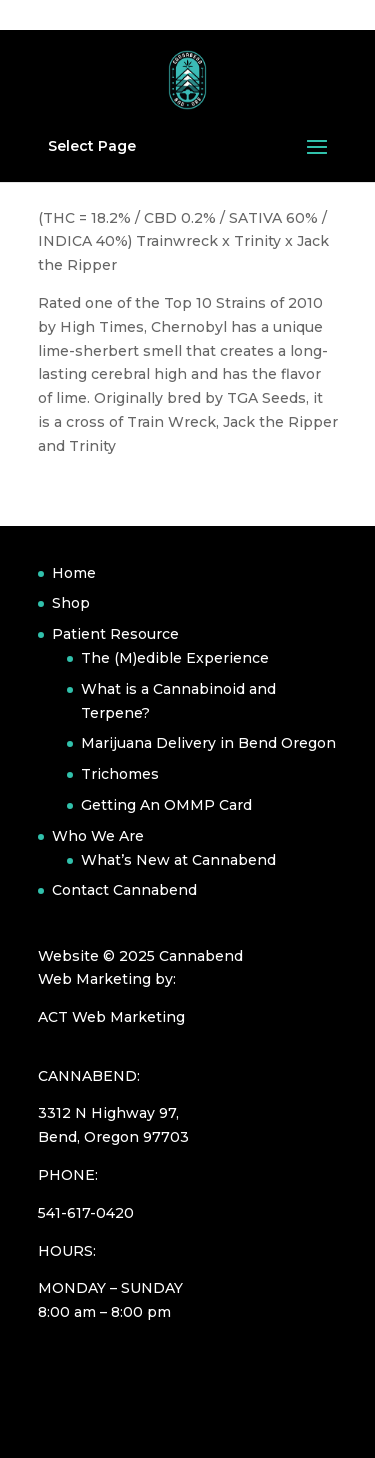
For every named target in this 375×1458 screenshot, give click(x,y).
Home (74, 573)
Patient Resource (115, 634)
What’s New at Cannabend (178, 860)
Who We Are (98, 836)
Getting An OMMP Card (166, 805)
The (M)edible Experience (175, 658)
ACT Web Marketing (111, 1017)
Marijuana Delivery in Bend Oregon (208, 743)
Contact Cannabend (124, 890)
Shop (71, 603)
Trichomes (120, 774)
